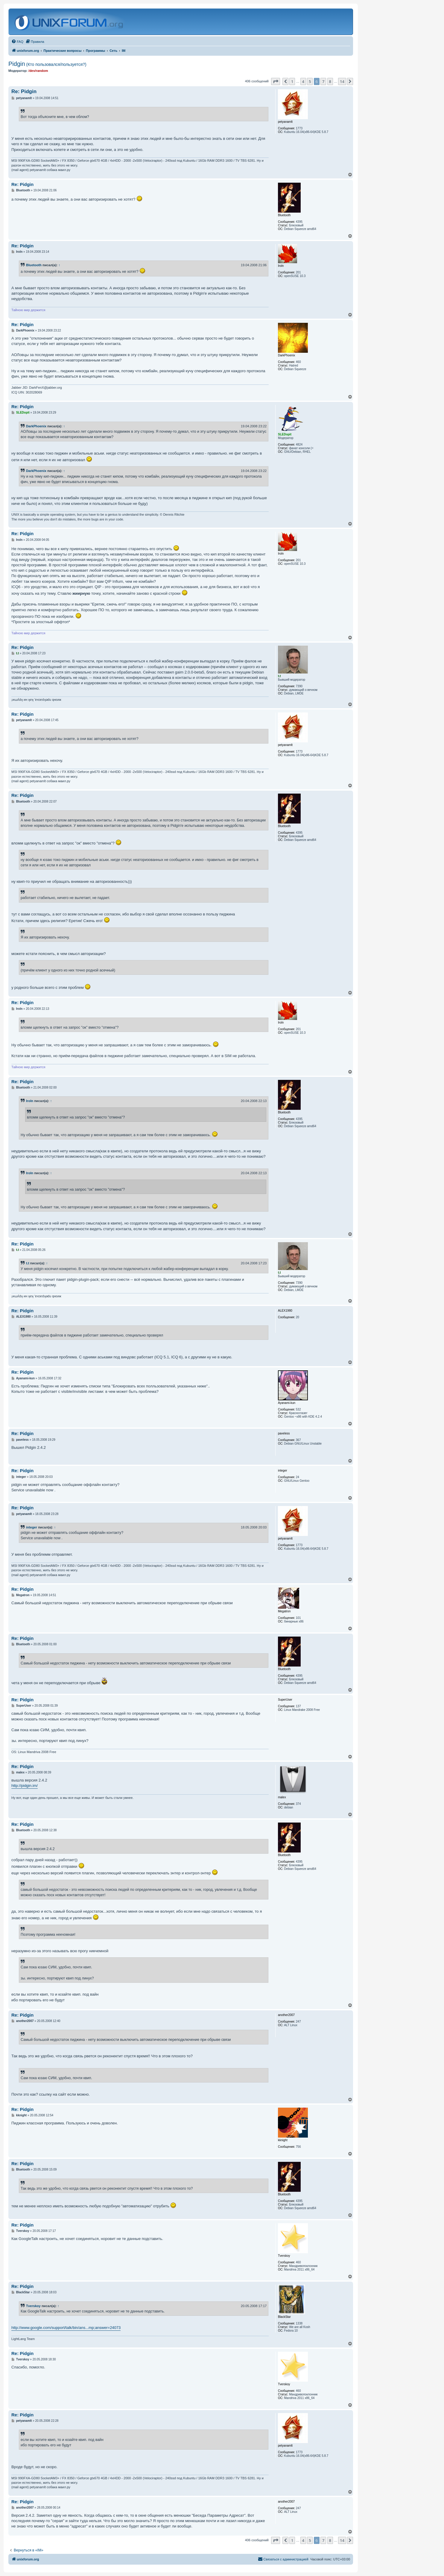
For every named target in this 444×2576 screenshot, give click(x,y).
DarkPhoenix (36, 426)
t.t (27, 1263)
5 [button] (310, 81)
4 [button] (303, 81)
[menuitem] (17, 41)
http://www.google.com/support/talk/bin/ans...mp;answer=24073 (66, 2327)
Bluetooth (34, 265)
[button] (275, 81)
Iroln (29, 1101)
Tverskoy (33, 2306)
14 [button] (342, 81)
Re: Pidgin (24, 91)
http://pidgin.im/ (24, 1785)
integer (31, 1527)
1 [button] (292, 81)
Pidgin (47, 63)
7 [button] (323, 81)
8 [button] (330, 81)
